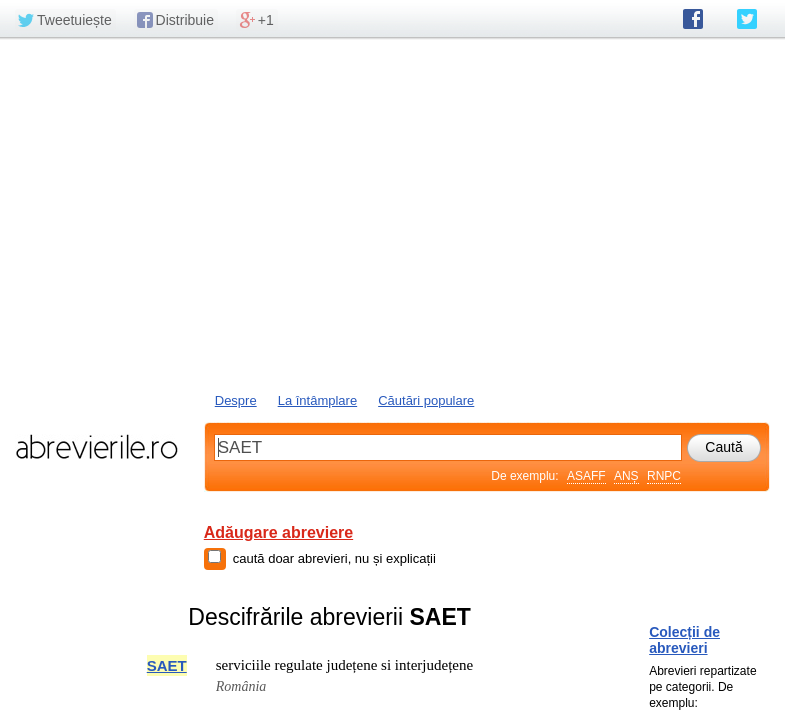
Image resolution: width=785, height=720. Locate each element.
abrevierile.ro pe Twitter (747, 19)
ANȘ (626, 476)
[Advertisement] (392, 213)
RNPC (664, 476)
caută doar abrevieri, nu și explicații (334, 558)
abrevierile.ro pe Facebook (693, 19)
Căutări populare (426, 400)
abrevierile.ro (96, 447)
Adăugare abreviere (278, 532)
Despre (236, 400)
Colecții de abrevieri (684, 640)
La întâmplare (318, 400)
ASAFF (586, 476)
